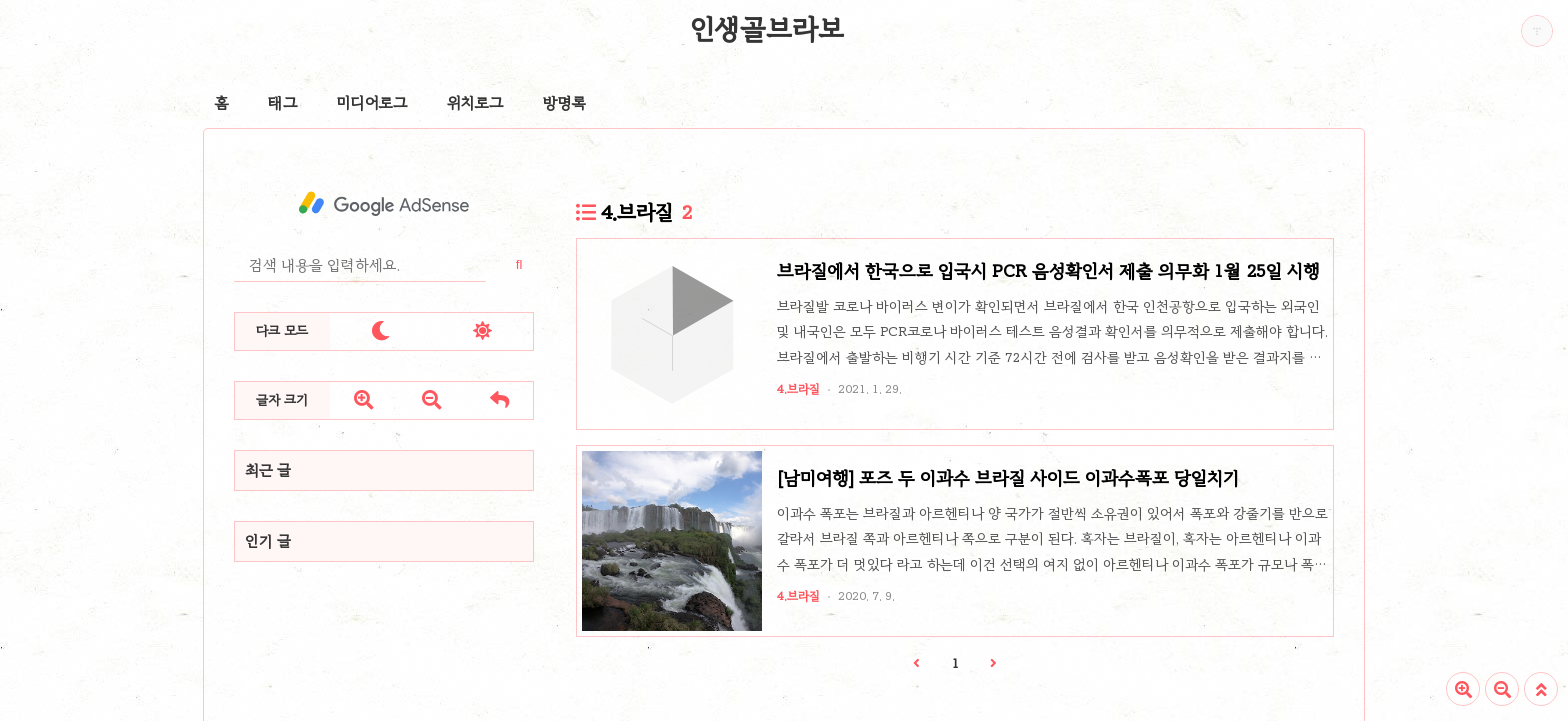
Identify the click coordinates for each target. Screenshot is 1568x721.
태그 (282, 103)
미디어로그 (372, 103)
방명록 (564, 103)
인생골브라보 (767, 29)
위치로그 (475, 103)
